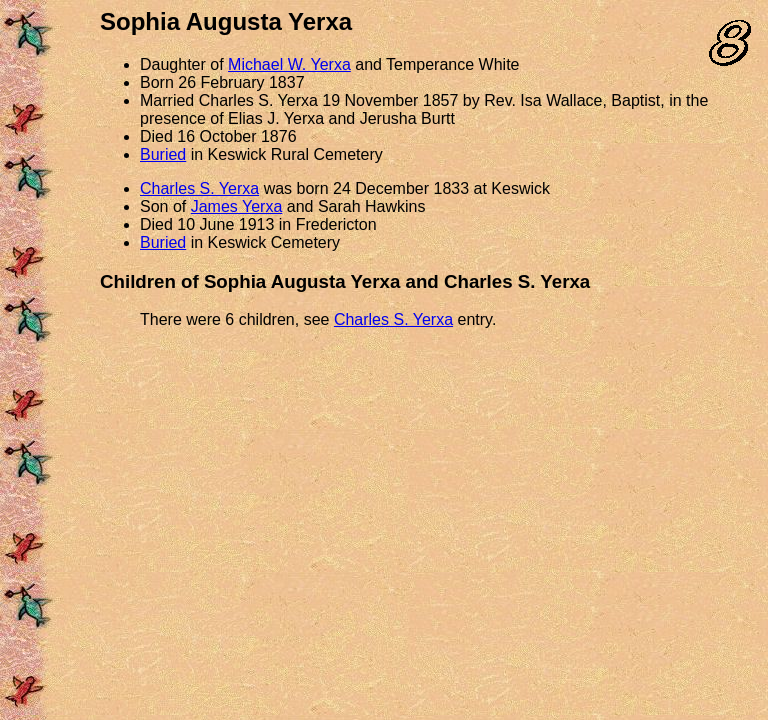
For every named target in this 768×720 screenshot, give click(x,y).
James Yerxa (237, 206)
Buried (163, 154)
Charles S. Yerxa (199, 188)
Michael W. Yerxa (289, 64)
